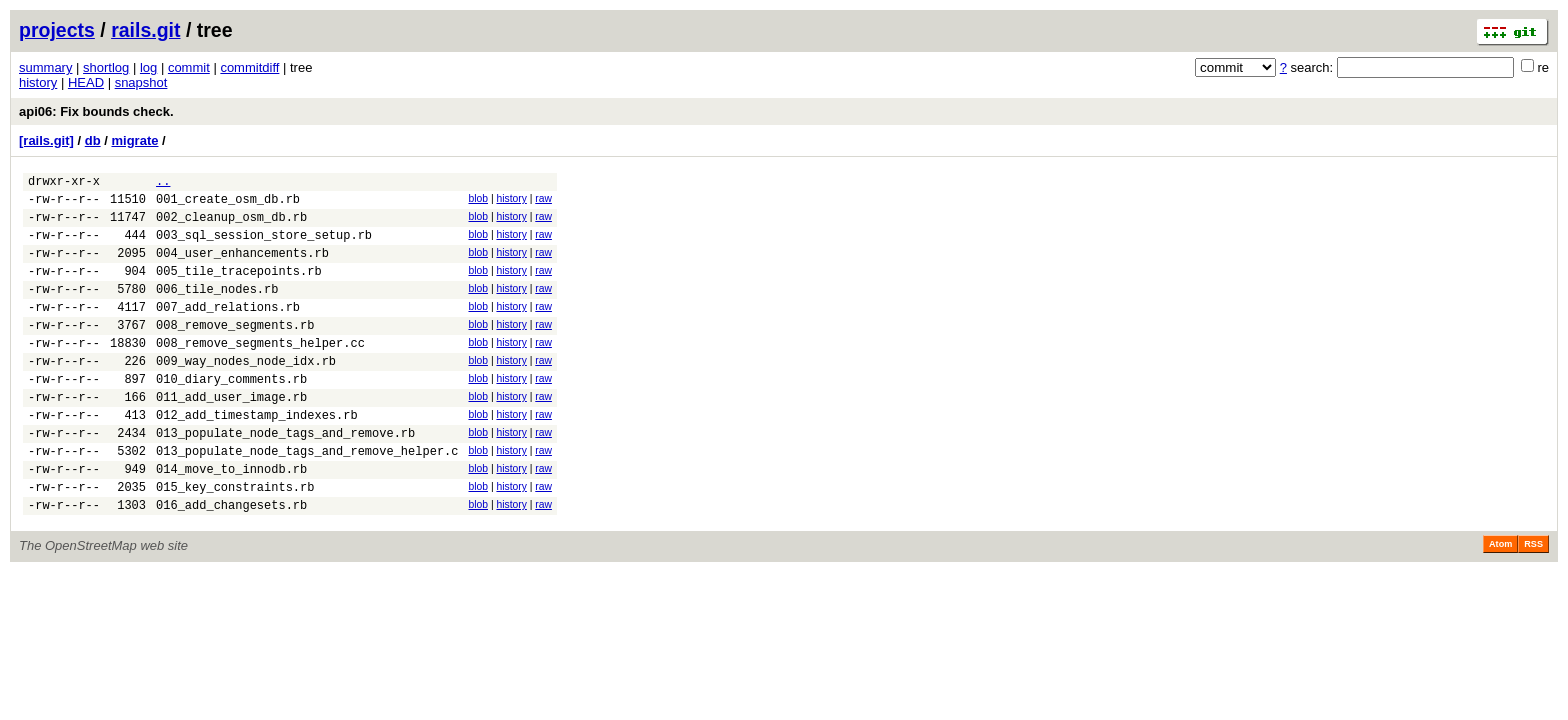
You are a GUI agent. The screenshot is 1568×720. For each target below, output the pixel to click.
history (38, 82)
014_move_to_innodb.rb (231, 519)
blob (478, 201)
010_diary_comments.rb (231, 414)
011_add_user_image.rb (231, 435)
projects (57, 30)
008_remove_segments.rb (235, 351)
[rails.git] (46, 140)
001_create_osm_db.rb (228, 204)
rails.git (145, 30)
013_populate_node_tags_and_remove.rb (285, 477)
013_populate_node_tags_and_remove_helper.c (307, 498)
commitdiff (249, 67)
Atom (1500, 601)
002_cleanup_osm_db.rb (231, 225)
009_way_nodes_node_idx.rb (246, 393)
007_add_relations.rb (228, 330)
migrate (134, 140)
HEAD (86, 82)
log (148, 67)
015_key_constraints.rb (235, 540)
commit (189, 67)
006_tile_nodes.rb (217, 309)
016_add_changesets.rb (231, 561)
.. (163, 183)
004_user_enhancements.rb (242, 267)
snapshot (141, 82)
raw (543, 201)
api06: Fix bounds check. (96, 111)
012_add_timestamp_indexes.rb (257, 456)
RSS (1533, 601)
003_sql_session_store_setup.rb (264, 246)
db (93, 140)
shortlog (106, 67)
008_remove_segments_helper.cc (260, 372)
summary (45, 67)
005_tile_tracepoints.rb (239, 288)
